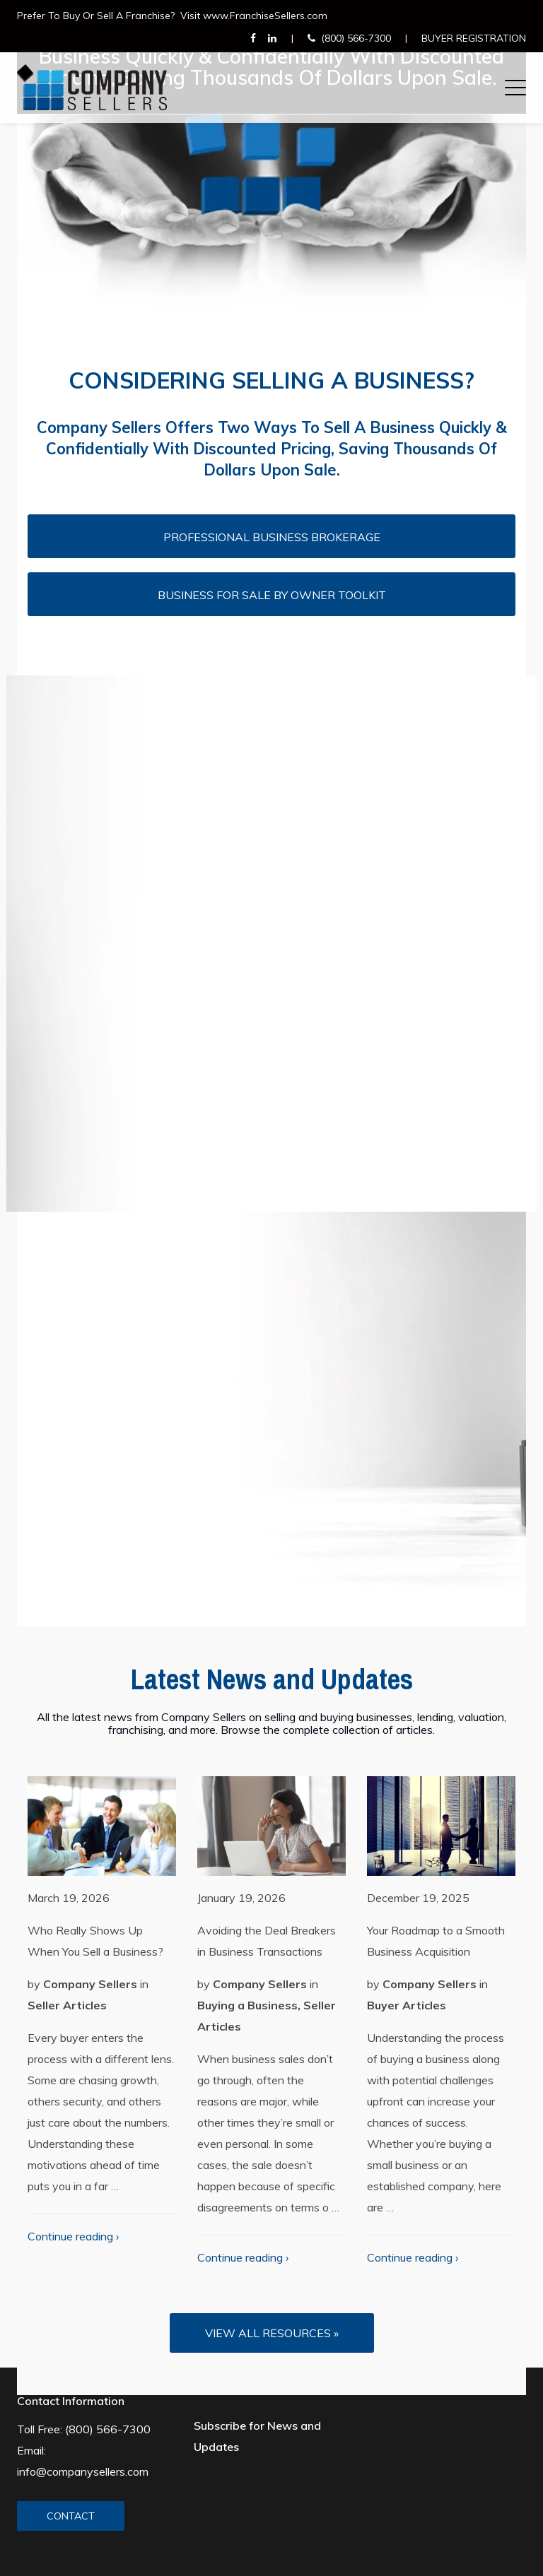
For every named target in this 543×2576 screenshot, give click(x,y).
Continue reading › (73, 2236)
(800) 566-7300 (356, 38)
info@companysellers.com (82, 2471)
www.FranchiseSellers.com (265, 15)
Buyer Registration (473, 38)
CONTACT (71, 2516)
